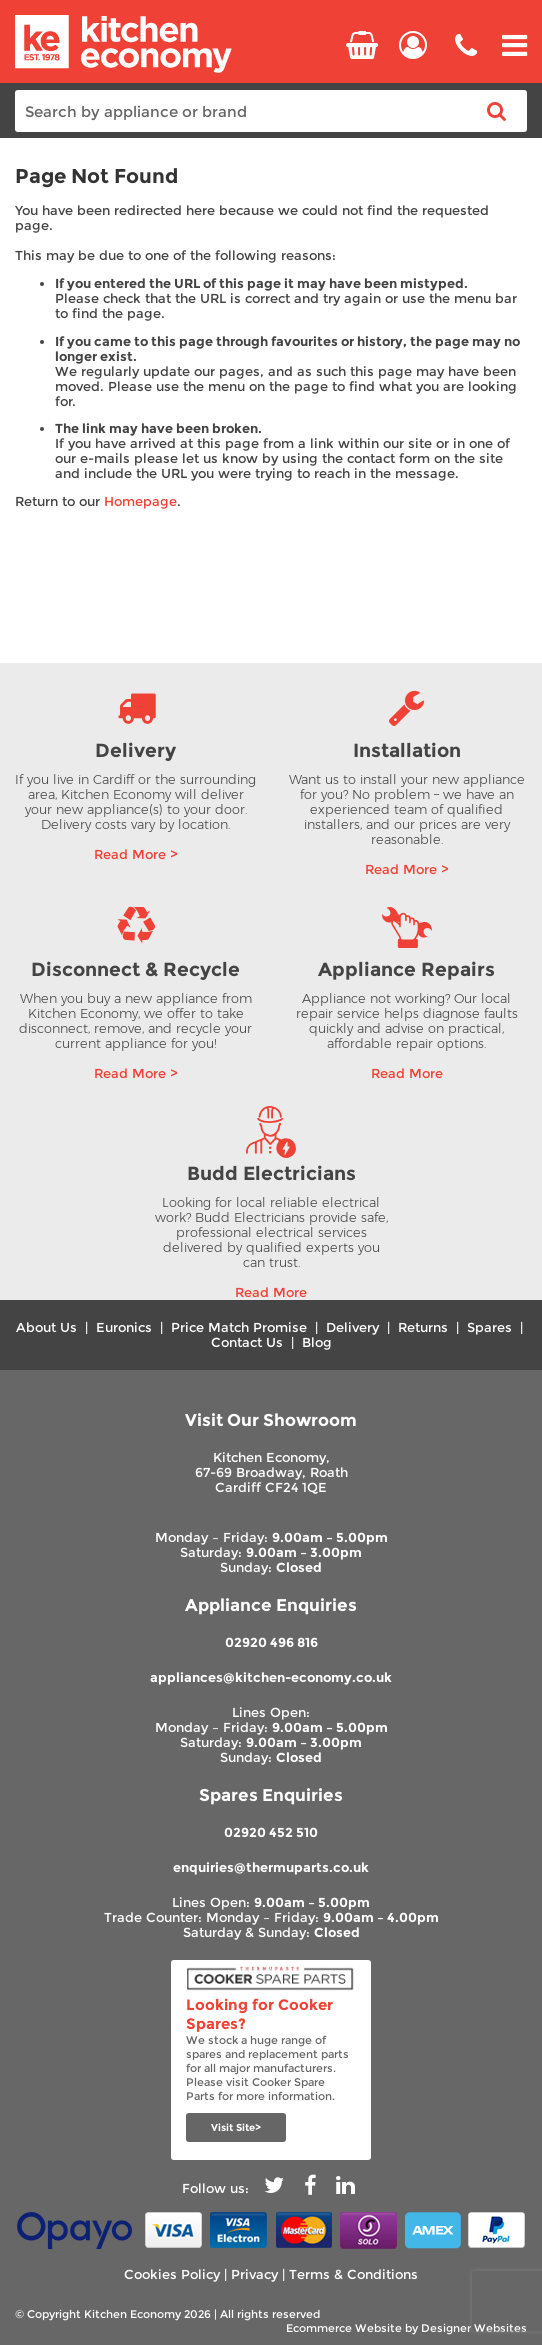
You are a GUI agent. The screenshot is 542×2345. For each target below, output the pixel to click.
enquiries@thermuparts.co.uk (271, 1867)
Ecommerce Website (344, 2328)
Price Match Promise (239, 1327)
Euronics (124, 1327)
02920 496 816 (271, 1642)
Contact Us (247, 1342)
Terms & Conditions (353, 2274)
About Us (46, 1327)
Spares (489, 1327)
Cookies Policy (172, 2274)
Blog (317, 1342)
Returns (423, 1327)
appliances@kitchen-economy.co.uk (271, 1677)
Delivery (352, 1327)
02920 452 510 (271, 1832)
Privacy (254, 2274)
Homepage (140, 501)
